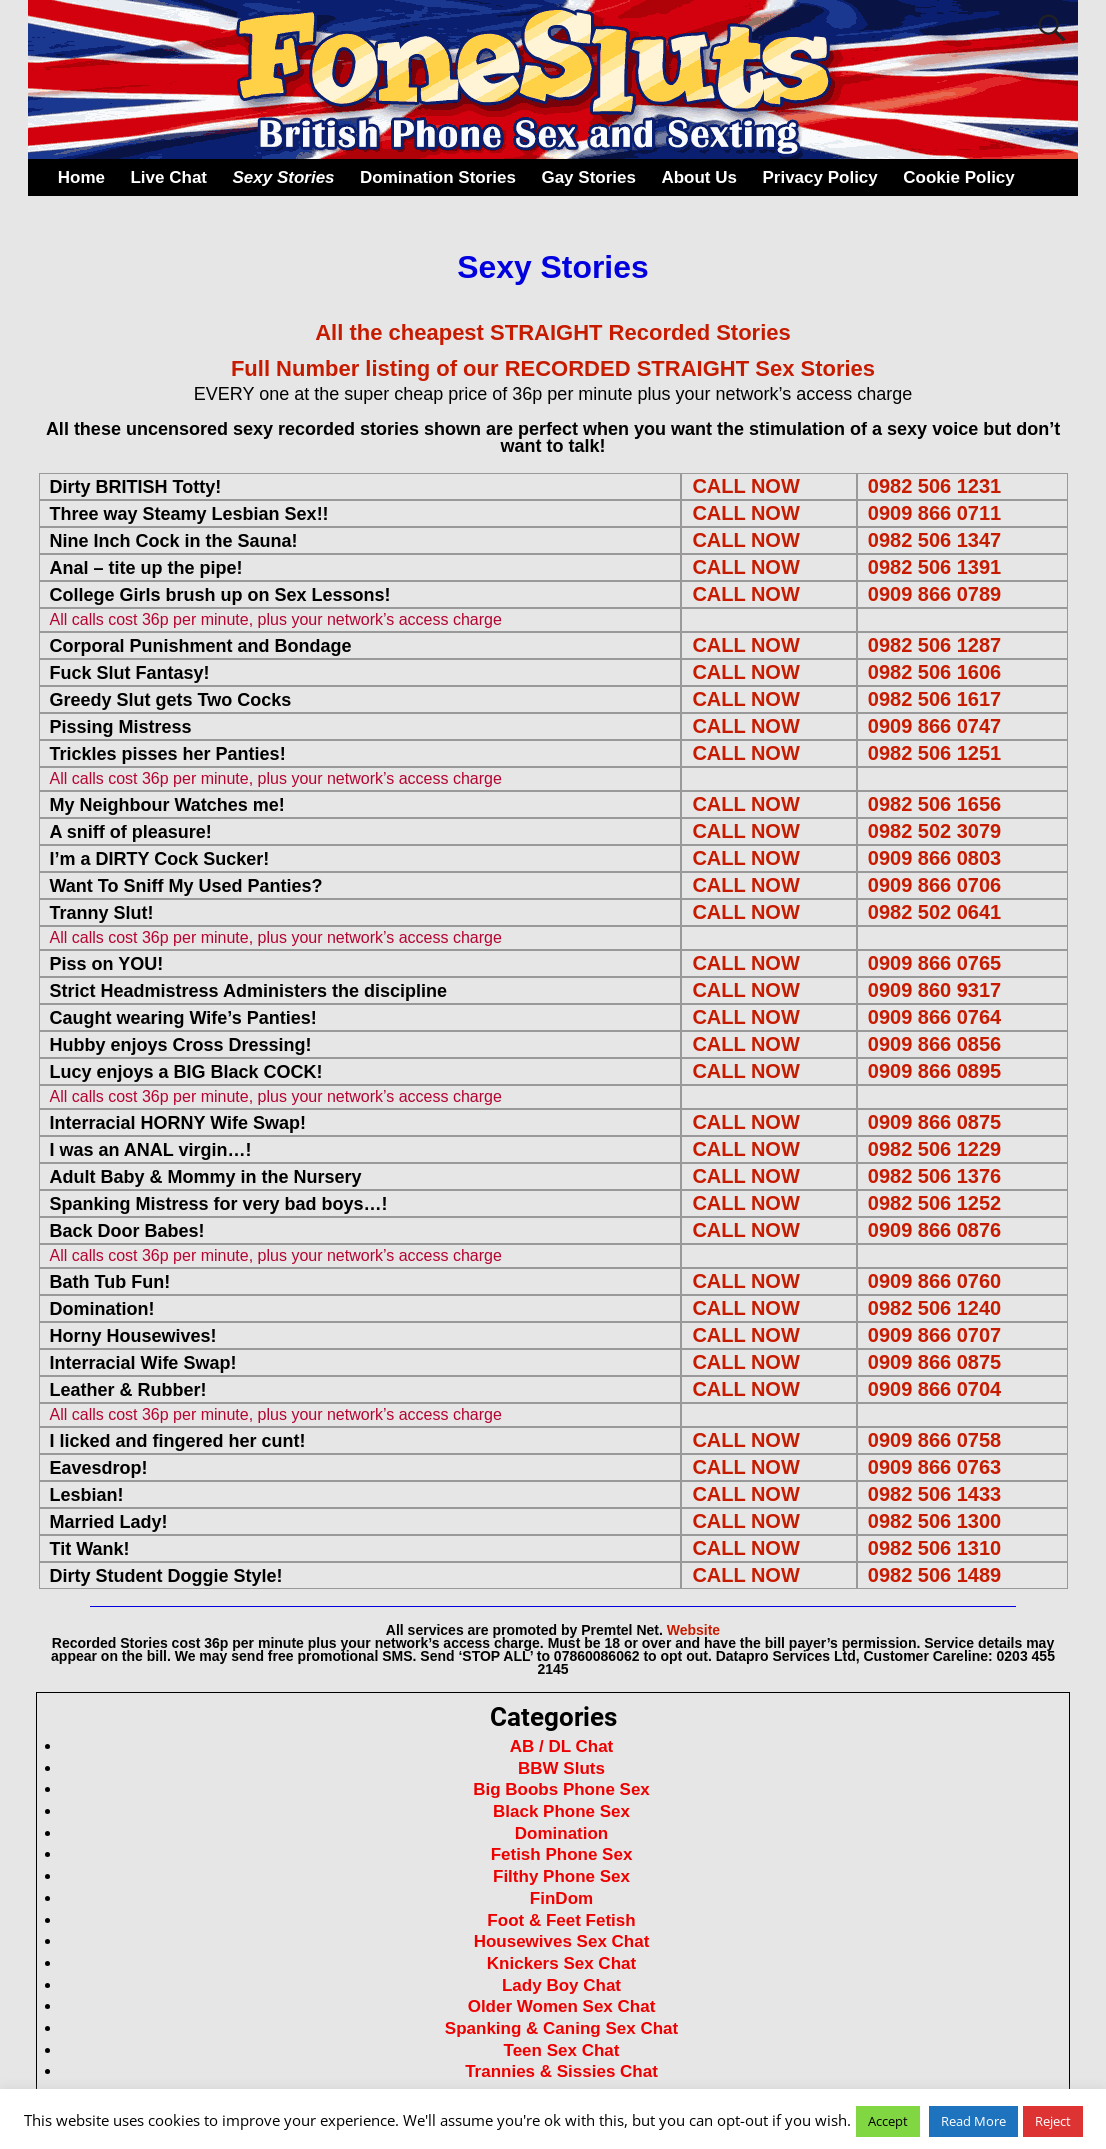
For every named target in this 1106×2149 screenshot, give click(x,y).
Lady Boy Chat (561, 1985)
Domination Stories (438, 177)
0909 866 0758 (934, 1440)
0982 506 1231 (934, 486)
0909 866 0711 (934, 513)
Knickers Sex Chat (561, 1963)
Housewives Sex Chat (562, 1941)
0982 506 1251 (934, 753)
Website (693, 1630)
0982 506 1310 (934, 1548)
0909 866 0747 (934, 726)
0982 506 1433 (934, 1494)
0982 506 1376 (934, 1176)
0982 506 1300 (934, 1521)
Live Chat (168, 177)
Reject (1053, 2121)
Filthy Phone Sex (561, 1876)
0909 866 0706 (934, 885)
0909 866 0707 (934, 1335)
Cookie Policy (958, 177)
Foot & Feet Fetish (561, 1920)
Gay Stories (588, 177)
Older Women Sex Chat (562, 2006)
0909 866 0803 (934, 858)
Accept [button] (888, 2121)
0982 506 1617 (934, 699)
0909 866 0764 (934, 1017)
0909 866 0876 (934, 1230)
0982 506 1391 (934, 567)
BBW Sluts (561, 1768)
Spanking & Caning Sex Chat (561, 2028)
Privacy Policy (819, 177)
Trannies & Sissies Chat (561, 2071)
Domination (562, 1833)
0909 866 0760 (934, 1281)
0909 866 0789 (934, 594)
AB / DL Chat (562, 1746)
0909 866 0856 (934, 1044)
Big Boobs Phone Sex (561, 1789)
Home (81, 177)
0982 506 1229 (934, 1149)
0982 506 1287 (934, 645)
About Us (699, 177)
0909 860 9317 (934, 990)
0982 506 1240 (934, 1308)
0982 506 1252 (934, 1203)
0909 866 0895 (934, 1071)
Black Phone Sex (561, 1811)
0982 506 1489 (934, 1575)
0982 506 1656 (934, 804)
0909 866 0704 (934, 1389)
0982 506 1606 (934, 672)
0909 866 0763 (934, 1467)
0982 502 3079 (934, 831)
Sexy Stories (284, 177)
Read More (973, 2121)
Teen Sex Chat (562, 2050)
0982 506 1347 (934, 540)
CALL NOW (745, 486)
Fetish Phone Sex (562, 1854)
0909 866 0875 (934, 1122)
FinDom (561, 1898)
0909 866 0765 (934, 963)
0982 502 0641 (934, 912)
